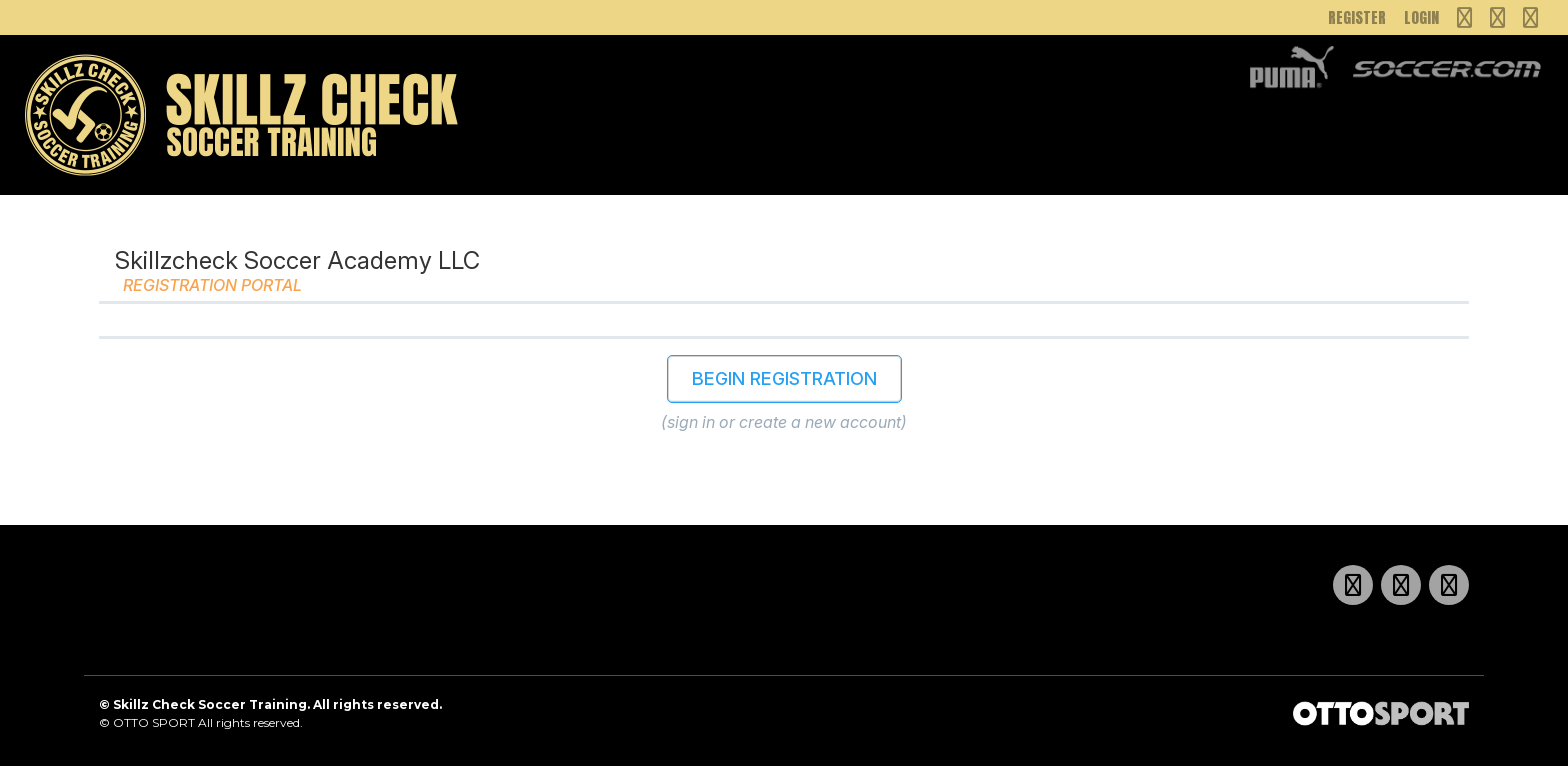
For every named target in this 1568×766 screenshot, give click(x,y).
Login (1421, 17)
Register (1357, 17)
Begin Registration (784, 378)
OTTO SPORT (154, 722)
